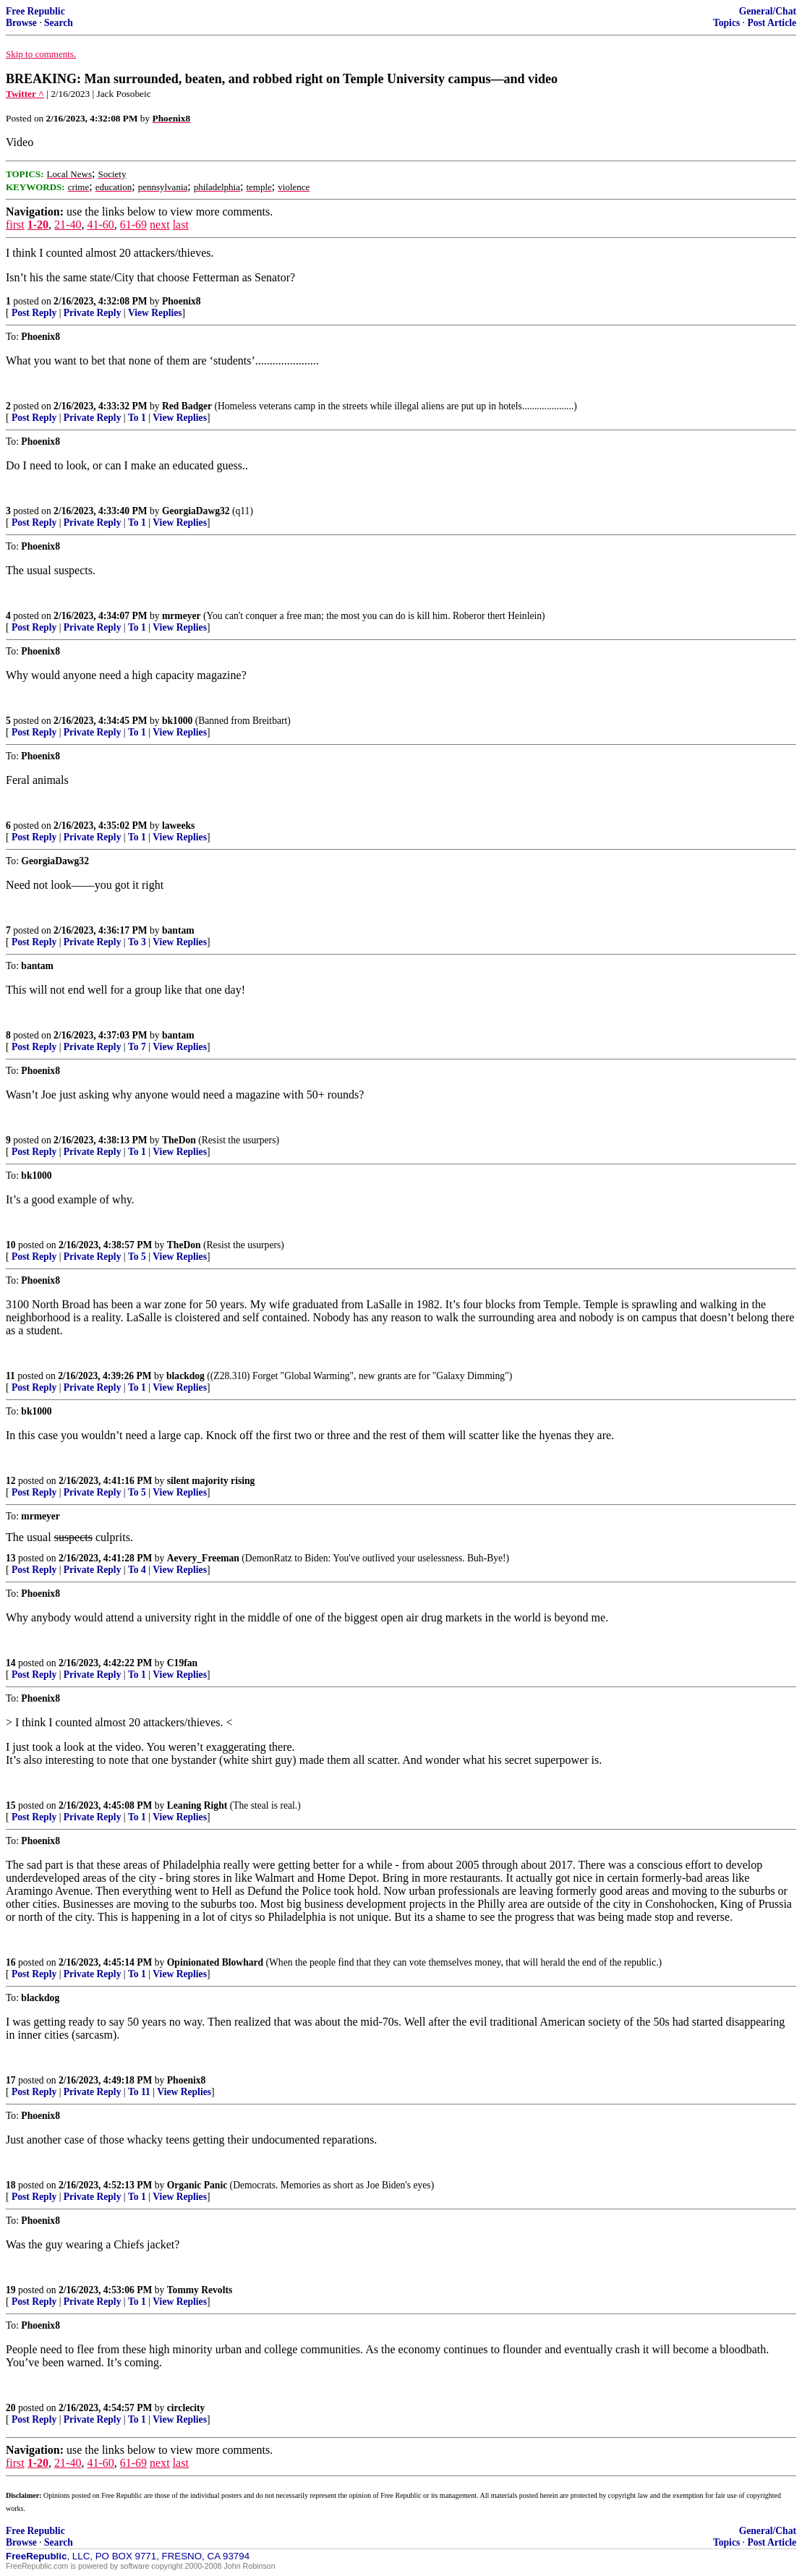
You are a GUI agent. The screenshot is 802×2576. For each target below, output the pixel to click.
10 (11, 1245)
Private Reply (92, 312)
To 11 (139, 2091)
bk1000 (177, 720)
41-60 (100, 224)
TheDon (179, 1140)
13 (11, 1558)
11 (10, 1375)
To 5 (137, 1256)
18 (11, 2185)
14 (11, 1663)
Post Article (771, 22)
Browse (21, 22)
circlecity (186, 2407)
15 (11, 1805)
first (15, 224)
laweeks (178, 825)
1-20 (37, 224)
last (181, 224)
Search (58, 22)
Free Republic (35, 11)
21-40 (67, 224)
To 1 (137, 417)
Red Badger (187, 406)
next (160, 224)
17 (11, 2080)
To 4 (137, 1569)
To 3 (137, 942)
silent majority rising (211, 1480)
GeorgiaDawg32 (196, 511)
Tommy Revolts (200, 2290)
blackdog (185, 1375)
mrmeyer (181, 615)
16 (11, 1962)
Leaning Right (197, 1805)
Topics (726, 22)
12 (11, 1480)
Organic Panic (197, 2185)
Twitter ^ (25, 93)
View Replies (155, 312)
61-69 (133, 224)
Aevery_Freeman (203, 1558)
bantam (178, 930)
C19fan (182, 1663)
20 (11, 2407)
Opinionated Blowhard (215, 1962)
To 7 (137, 1046)
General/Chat (767, 11)
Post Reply (34, 312)
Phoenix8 (181, 301)
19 (11, 2290)
